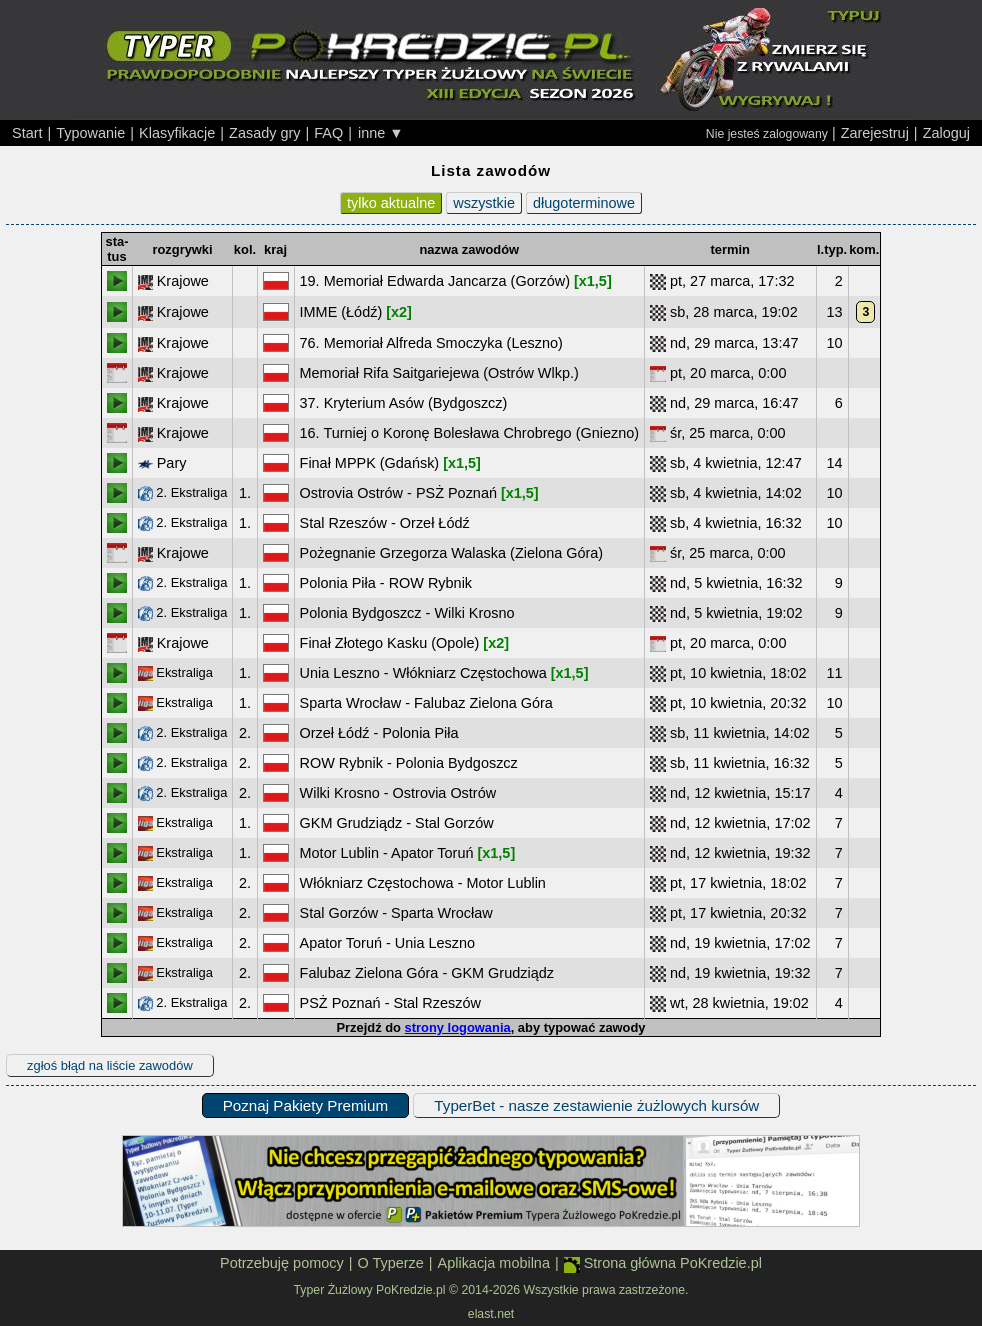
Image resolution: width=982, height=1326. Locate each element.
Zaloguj (946, 133)
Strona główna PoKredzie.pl (663, 1263)
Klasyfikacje (177, 133)
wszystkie (484, 203)
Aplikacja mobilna (494, 1263)
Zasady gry (264, 133)
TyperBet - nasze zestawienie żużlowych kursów (596, 1105)
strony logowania (458, 1027)
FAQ (328, 133)
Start (27, 133)
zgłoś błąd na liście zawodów (110, 1065)
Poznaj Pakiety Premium (305, 1105)
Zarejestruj (875, 133)
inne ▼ (381, 133)
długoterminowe (584, 203)
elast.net (491, 1314)
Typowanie (90, 133)
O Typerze (390, 1263)
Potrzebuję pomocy (282, 1263)
